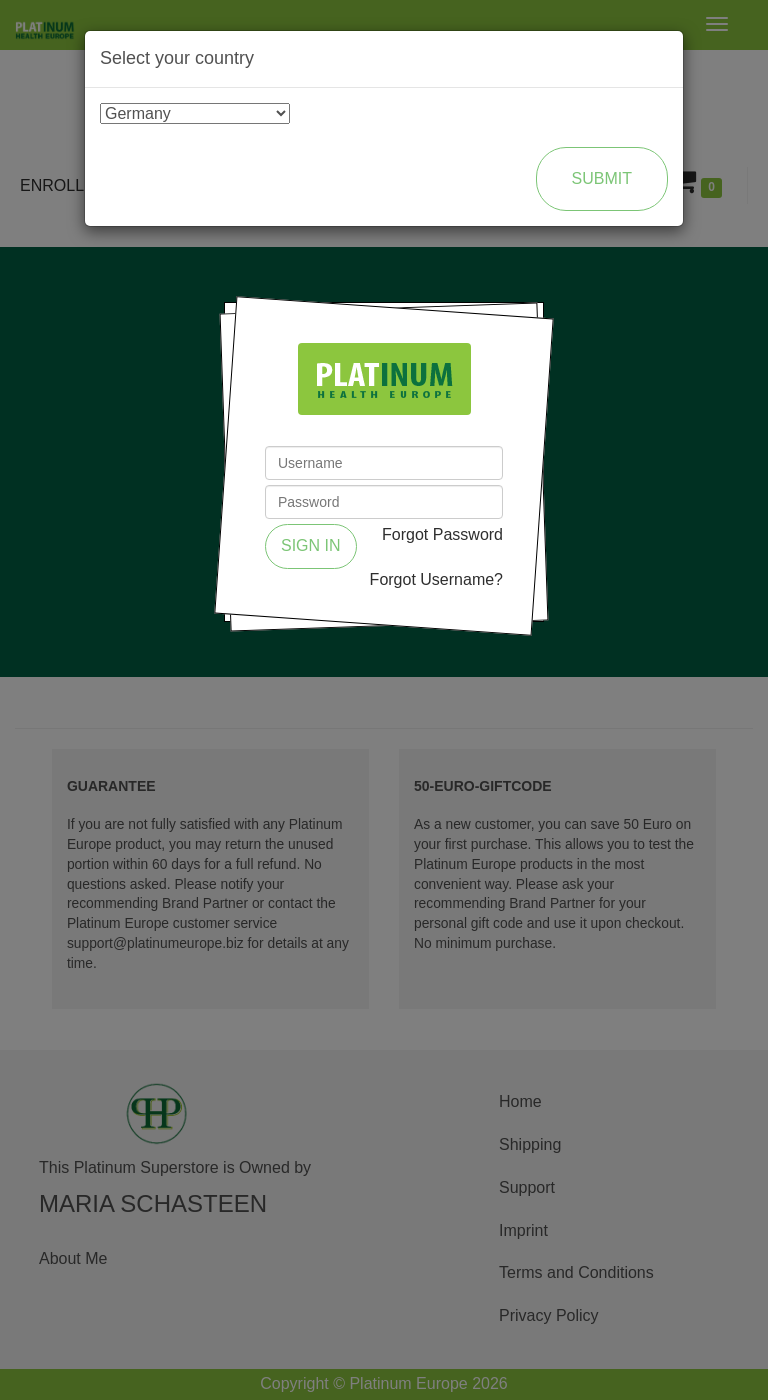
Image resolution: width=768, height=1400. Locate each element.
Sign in (311, 545)
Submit (602, 178)
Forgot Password (442, 534)
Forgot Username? (436, 579)
